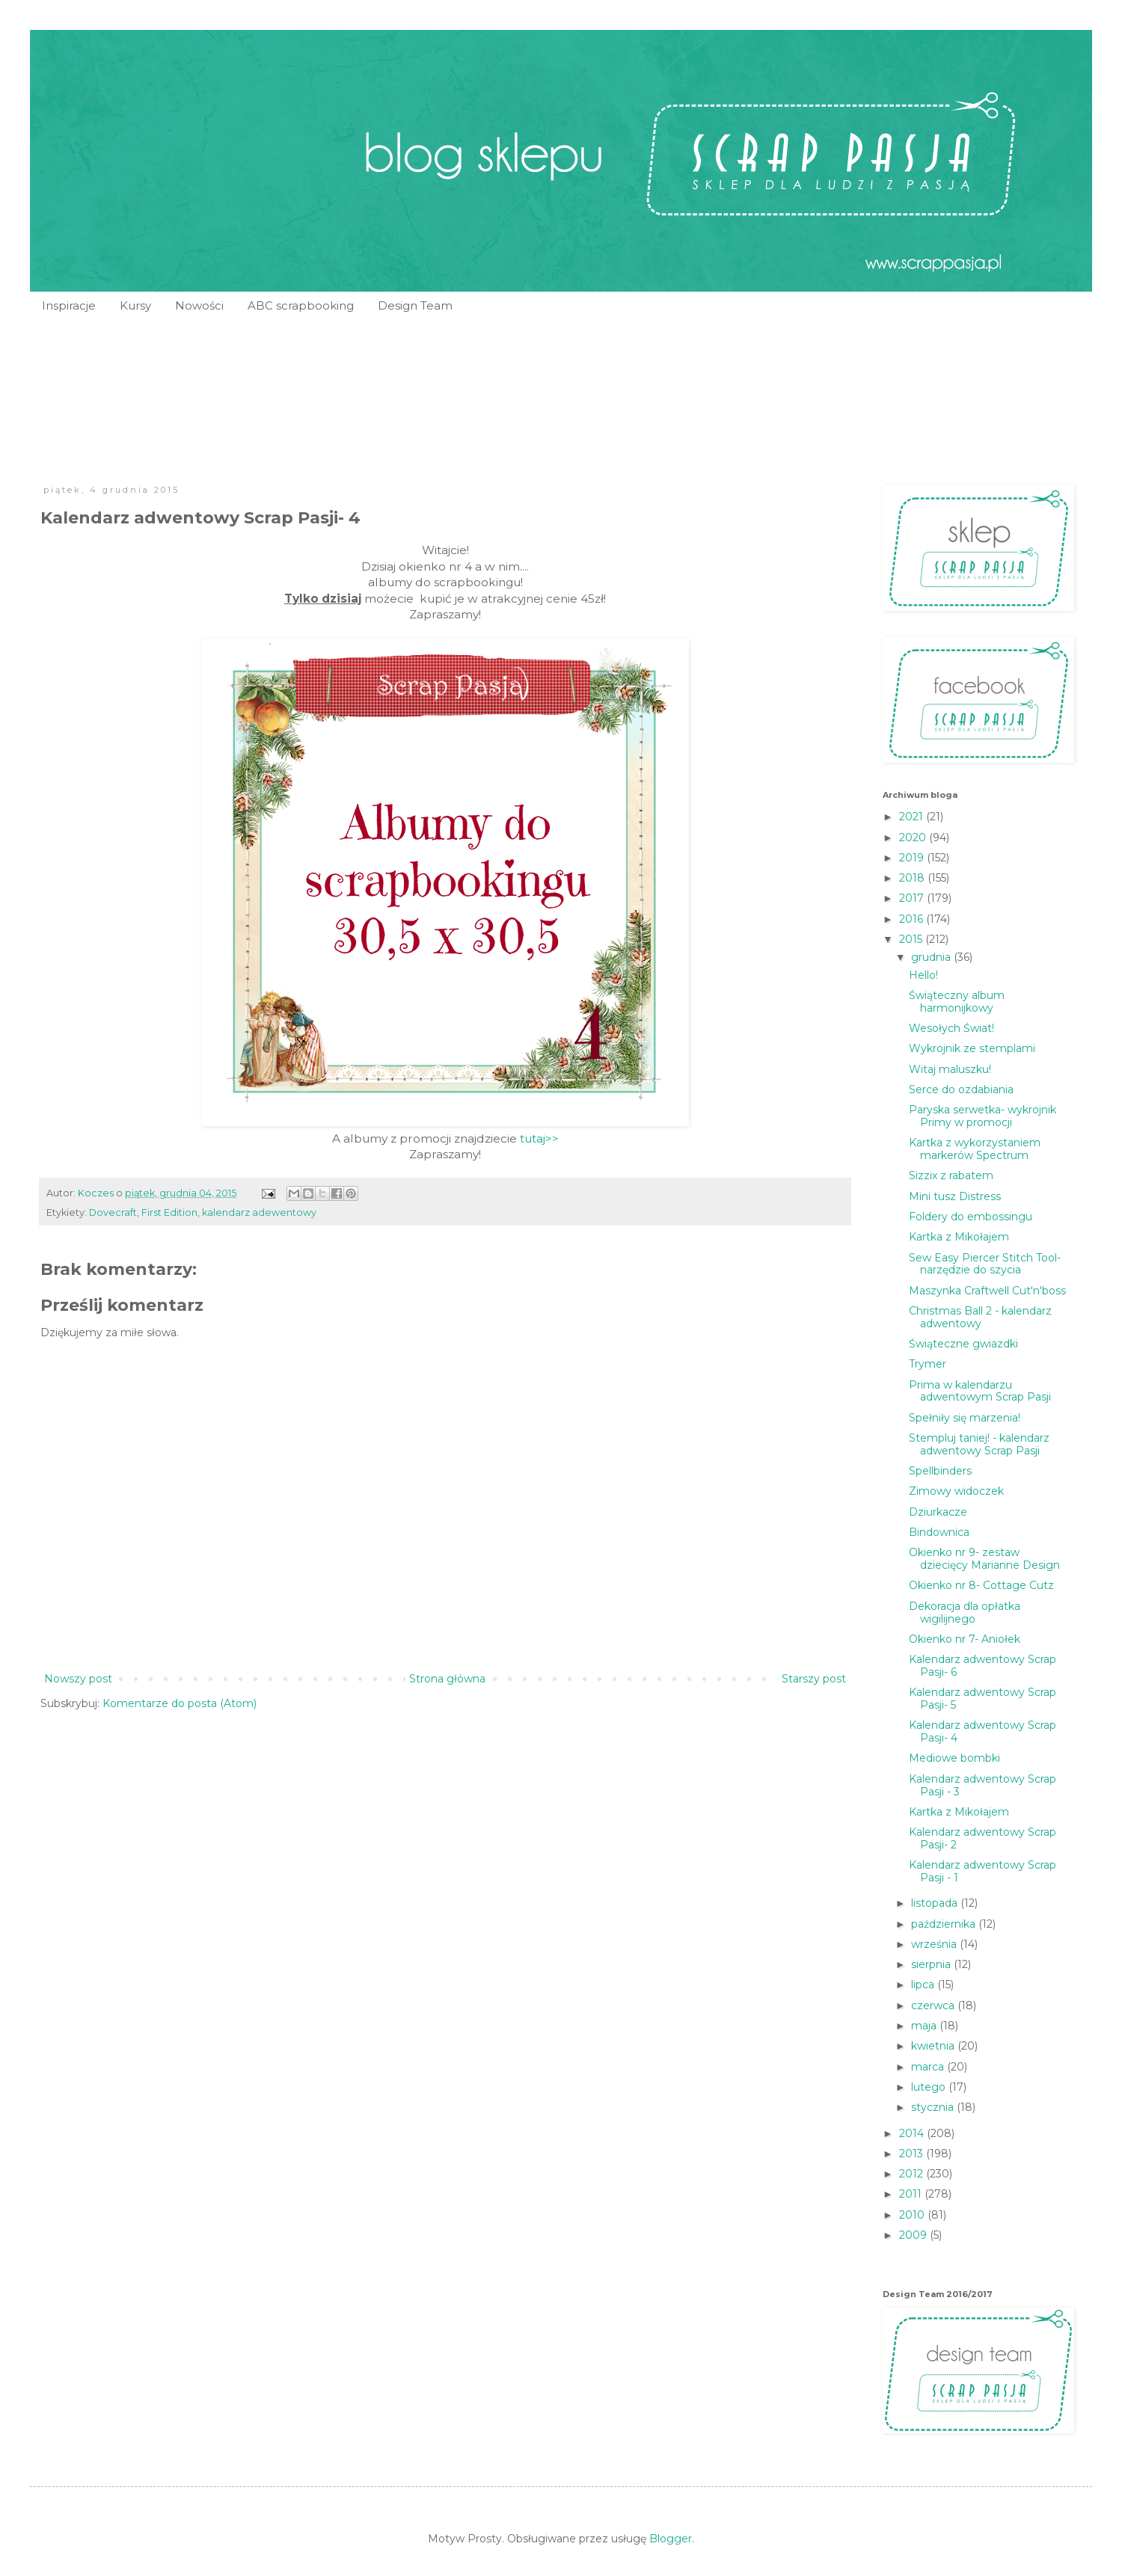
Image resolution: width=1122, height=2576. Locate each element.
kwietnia (934, 2046)
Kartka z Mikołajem (959, 1237)
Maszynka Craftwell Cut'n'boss (987, 1290)
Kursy (135, 305)
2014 (913, 2133)
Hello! (923, 975)
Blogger (670, 2538)
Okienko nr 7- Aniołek (964, 1639)
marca (929, 2067)
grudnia (932, 957)
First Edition (169, 1212)
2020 (914, 837)
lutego (929, 2087)
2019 (913, 857)
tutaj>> (539, 1138)
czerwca (934, 2005)
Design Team (415, 305)
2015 (912, 939)
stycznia (934, 2107)
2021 (912, 816)
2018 (913, 878)
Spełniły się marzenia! (964, 1417)
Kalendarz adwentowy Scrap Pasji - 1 (982, 1871)
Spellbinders (940, 1471)
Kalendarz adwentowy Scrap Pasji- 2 (982, 1838)
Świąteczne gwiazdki (963, 1343)
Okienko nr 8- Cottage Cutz (981, 1585)
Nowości (199, 305)
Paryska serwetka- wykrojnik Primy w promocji (982, 1116)
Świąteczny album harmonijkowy (957, 1002)
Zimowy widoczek (956, 1491)
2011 (912, 2194)
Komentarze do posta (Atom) (179, 1703)
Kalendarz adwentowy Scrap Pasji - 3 (982, 1785)
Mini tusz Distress (955, 1196)
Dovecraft (113, 1212)
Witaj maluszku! (950, 1069)
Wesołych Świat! (951, 1028)
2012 (912, 2173)
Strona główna (447, 1678)
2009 (914, 2235)
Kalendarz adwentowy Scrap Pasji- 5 (982, 1698)
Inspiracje (69, 305)
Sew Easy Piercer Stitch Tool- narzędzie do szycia (985, 1264)
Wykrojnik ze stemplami (972, 1048)
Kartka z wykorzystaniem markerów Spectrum (974, 1149)
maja (925, 2025)
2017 (913, 898)
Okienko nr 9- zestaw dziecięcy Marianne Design (984, 1559)
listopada (935, 1903)
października (944, 1924)
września (935, 1944)
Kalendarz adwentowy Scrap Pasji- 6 (982, 1666)
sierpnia (932, 1964)
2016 (912, 919)
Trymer (927, 1364)
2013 (912, 2153)
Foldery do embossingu (970, 1216)
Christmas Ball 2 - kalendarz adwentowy (980, 1317)
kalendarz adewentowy (259, 1212)
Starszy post (814, 1678)
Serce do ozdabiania (961, 1089)
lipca (924, 1984)
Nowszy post (78, 1678)
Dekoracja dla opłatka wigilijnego (964, 1612)
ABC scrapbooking (301, 305)
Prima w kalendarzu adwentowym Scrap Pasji (980, 1391)
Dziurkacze (938, 1512)
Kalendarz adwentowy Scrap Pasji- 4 (982, 1731)
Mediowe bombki (954, 1758)
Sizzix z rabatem (951, 1175)
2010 (913, 2215)
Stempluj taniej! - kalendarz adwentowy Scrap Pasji (979, 1444)
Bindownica (939, 1532)
